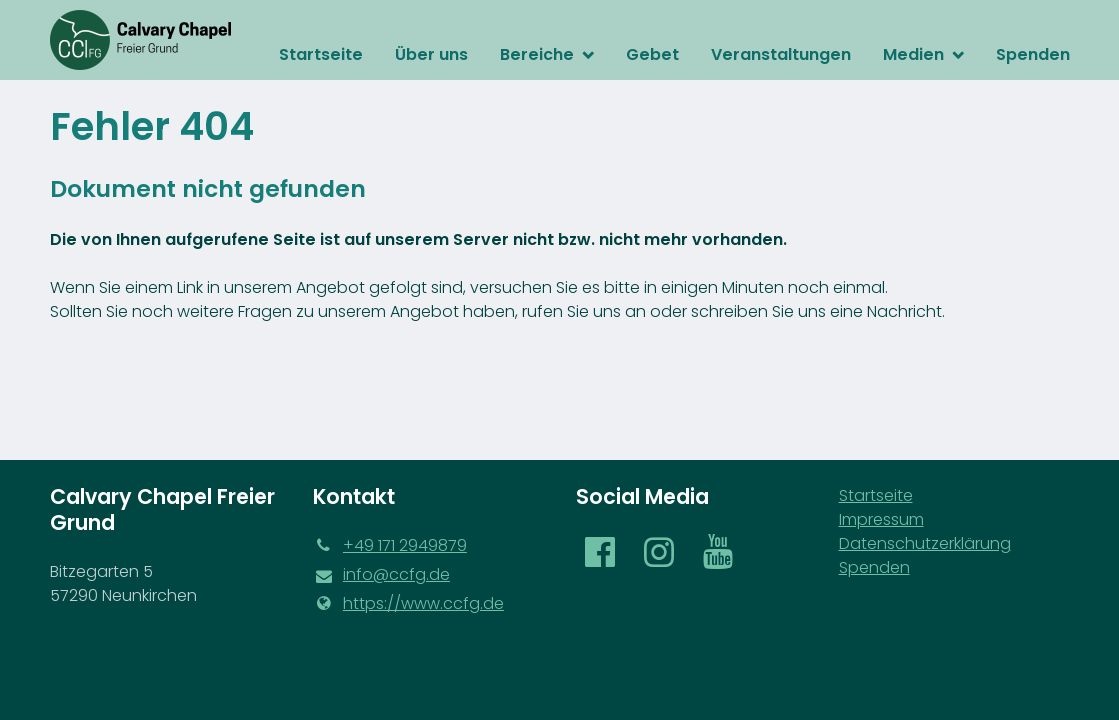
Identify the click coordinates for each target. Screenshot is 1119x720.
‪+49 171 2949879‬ (390, 546)
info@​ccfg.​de (381, 575)
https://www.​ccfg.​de (408, 604)
